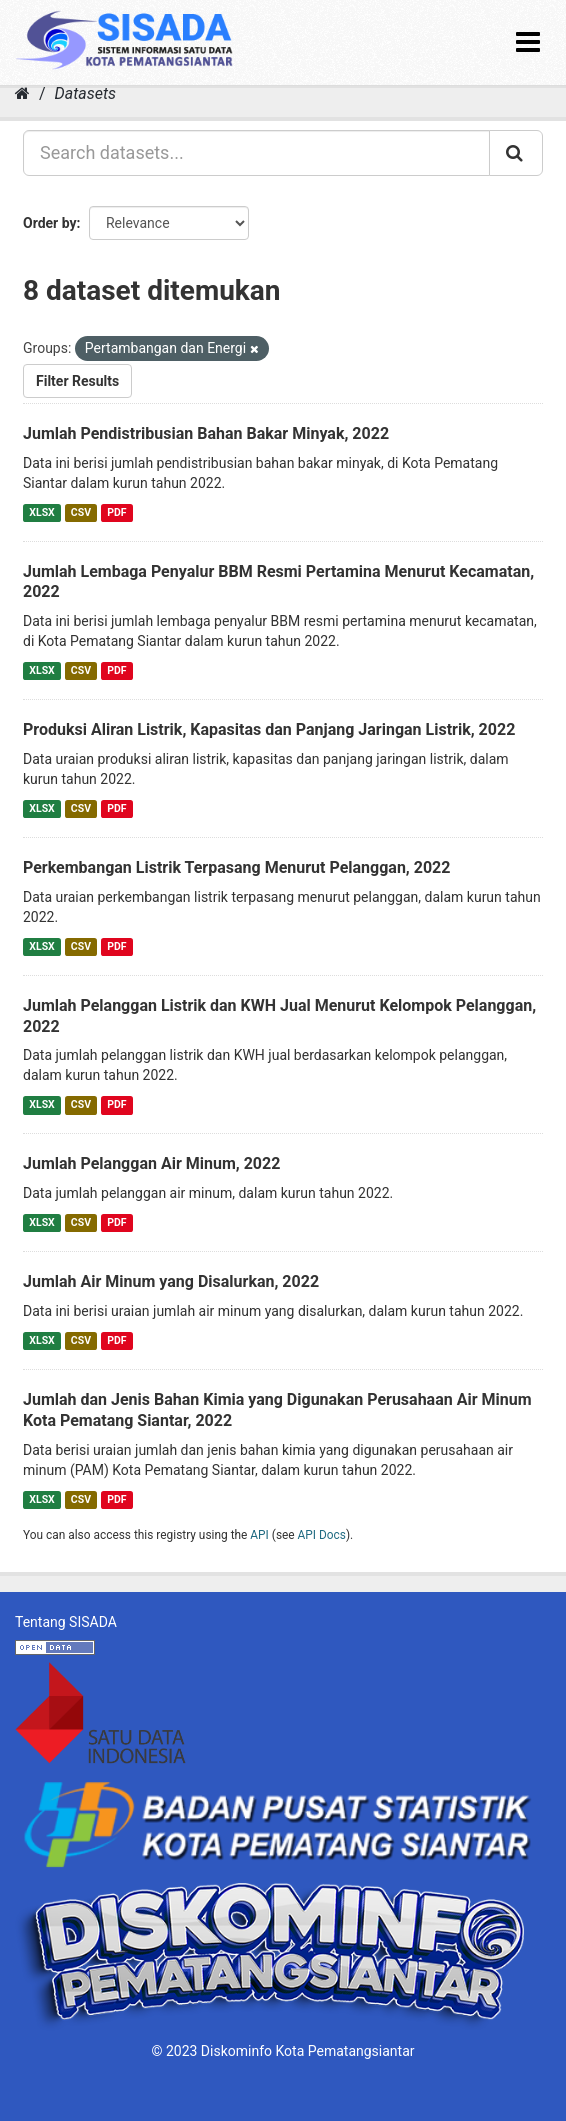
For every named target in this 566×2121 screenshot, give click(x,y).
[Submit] (516, 153)
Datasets (85, 93)
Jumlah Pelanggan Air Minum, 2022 (151, 1163)
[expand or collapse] (528, 42)
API (259, 1535)
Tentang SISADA (66, 1622)
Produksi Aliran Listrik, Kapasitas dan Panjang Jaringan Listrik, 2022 (269, 729)
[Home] (22, 93)
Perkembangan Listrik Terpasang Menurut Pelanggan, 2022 (236, 867)
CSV (81, 512)
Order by (50, 223)
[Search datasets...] (256, 153)
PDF (116, 512)
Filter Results (77, 381)
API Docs (322, 1535)
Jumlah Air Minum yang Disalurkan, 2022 (171, 1281)
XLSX (41, 512)
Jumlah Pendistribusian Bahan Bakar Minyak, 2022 (206, 433)
